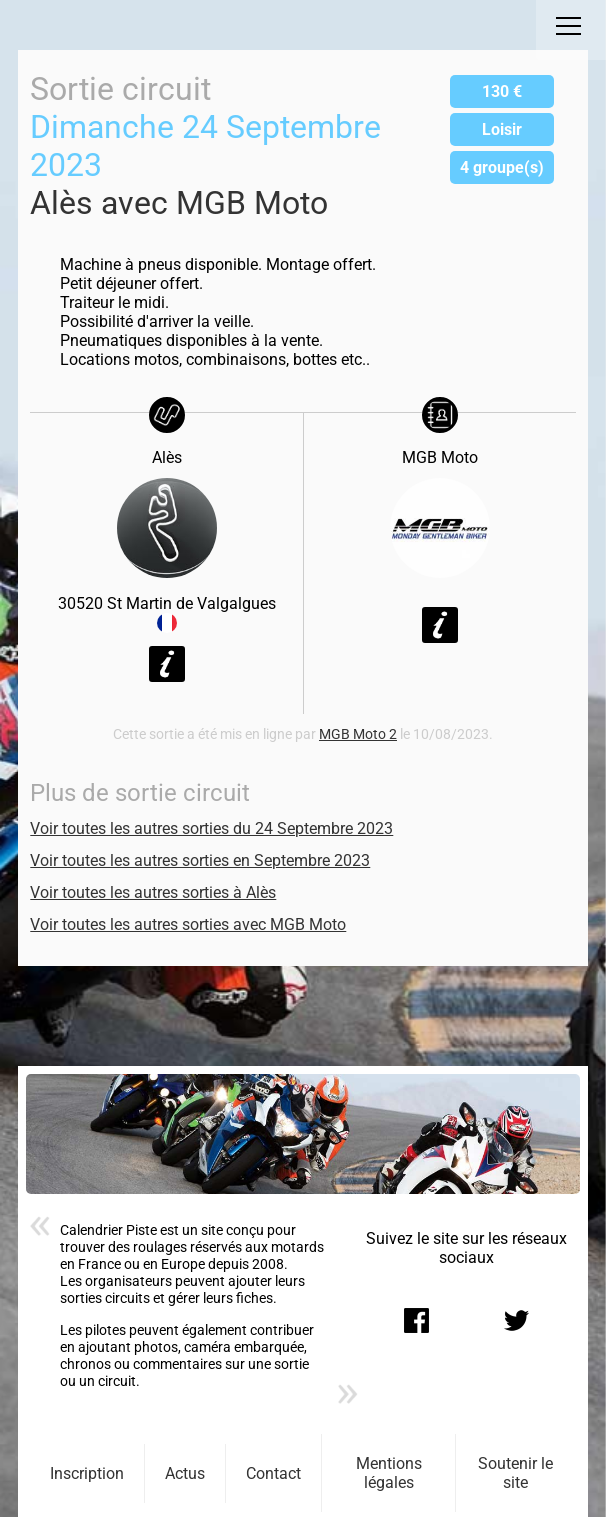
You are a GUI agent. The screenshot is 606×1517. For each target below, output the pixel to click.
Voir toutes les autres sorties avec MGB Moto (188, 924)
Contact (273, 1473)
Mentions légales (389, 1473)
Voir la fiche (167, 664)
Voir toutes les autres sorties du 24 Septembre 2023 (211, 828)
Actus (185, 1473)
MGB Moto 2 (358, 734)
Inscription (87, 1473)
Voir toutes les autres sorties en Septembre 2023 (200, 860)
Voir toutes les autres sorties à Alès (153, 892)
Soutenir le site (515, 1473)
